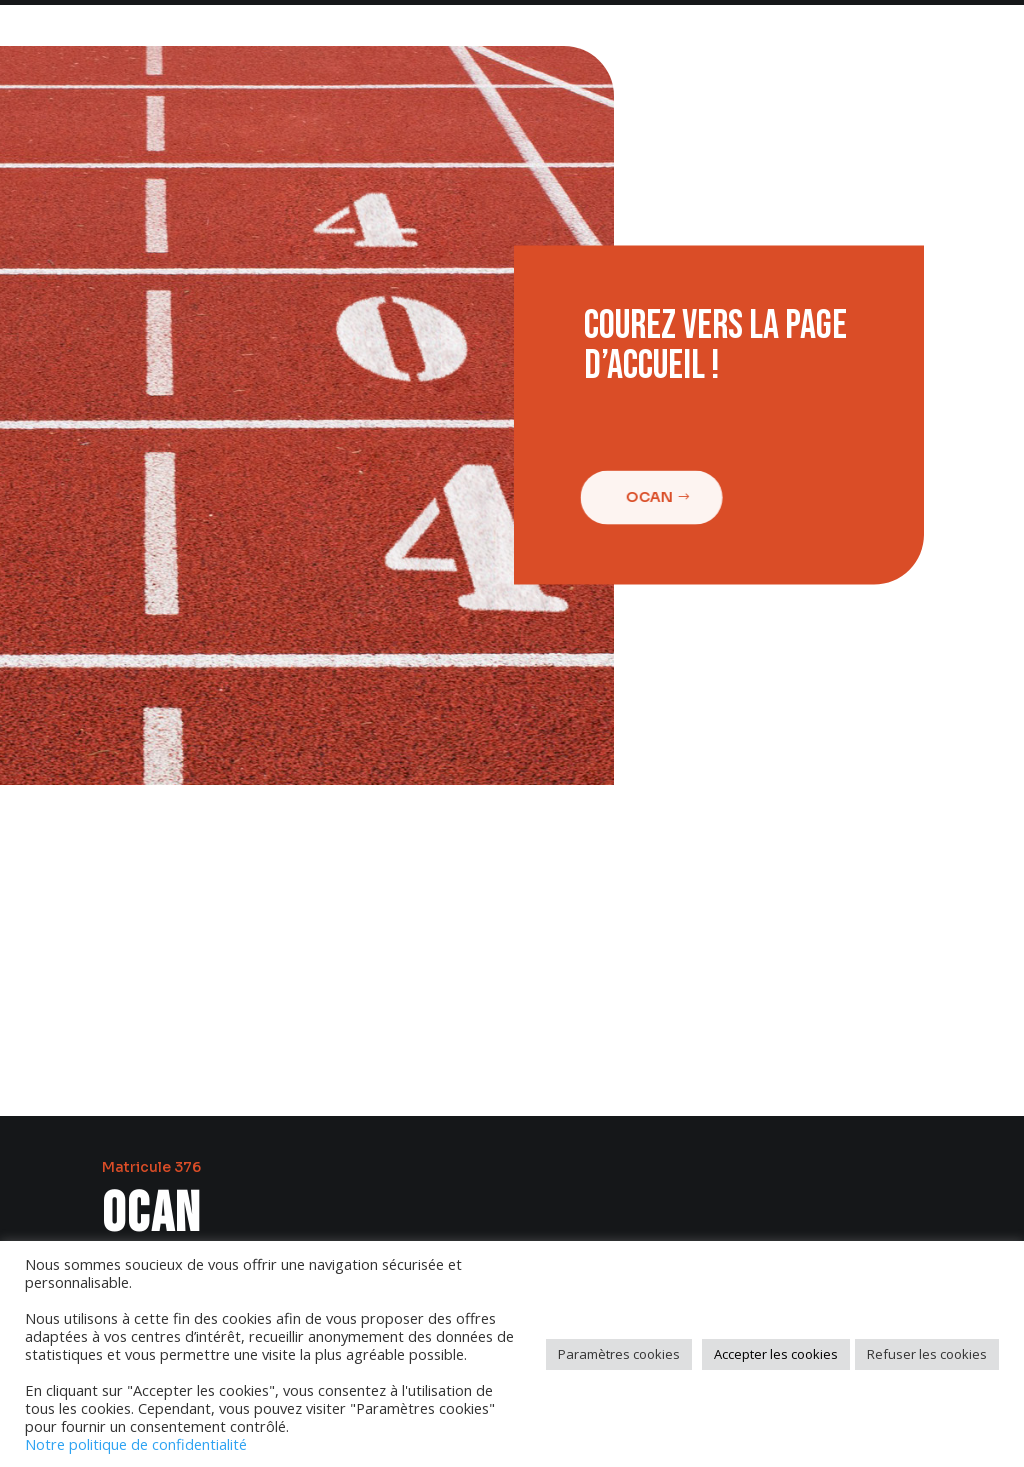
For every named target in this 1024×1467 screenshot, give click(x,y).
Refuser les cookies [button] (927, 1354)
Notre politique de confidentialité (136, 1444)
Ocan (644, 497)
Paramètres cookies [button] (619, 1354)
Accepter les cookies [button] (776, 1354)
